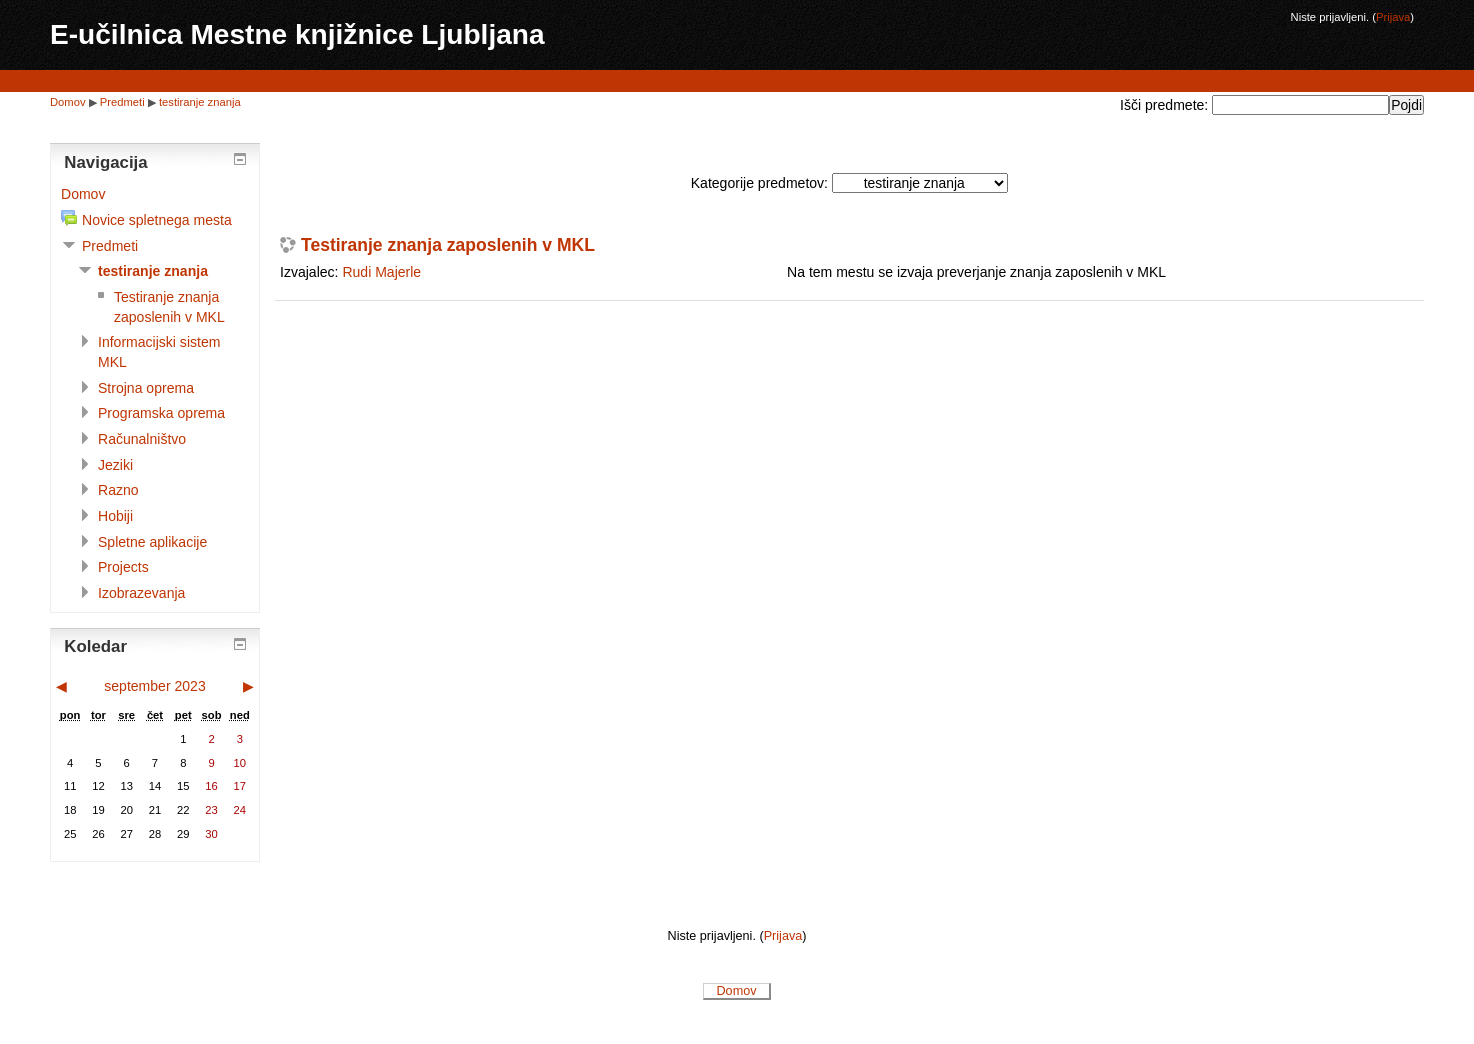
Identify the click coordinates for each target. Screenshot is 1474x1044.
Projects (123, 567)
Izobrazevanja (141, 593)
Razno (118, 490)
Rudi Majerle (381, 272)
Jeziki (115, 465)
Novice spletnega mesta (157, 220)
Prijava (1393, 17)
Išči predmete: (1166, 105)
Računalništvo (142, 439)
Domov (68, 102)
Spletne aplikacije (152, 542)
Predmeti (122, 102)
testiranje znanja (200, 102)
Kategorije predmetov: (759, 183)
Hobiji (115, 516)
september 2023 (154, 686)
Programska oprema (161, 413)
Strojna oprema (146, 388)
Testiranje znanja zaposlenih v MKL (448, 246)
